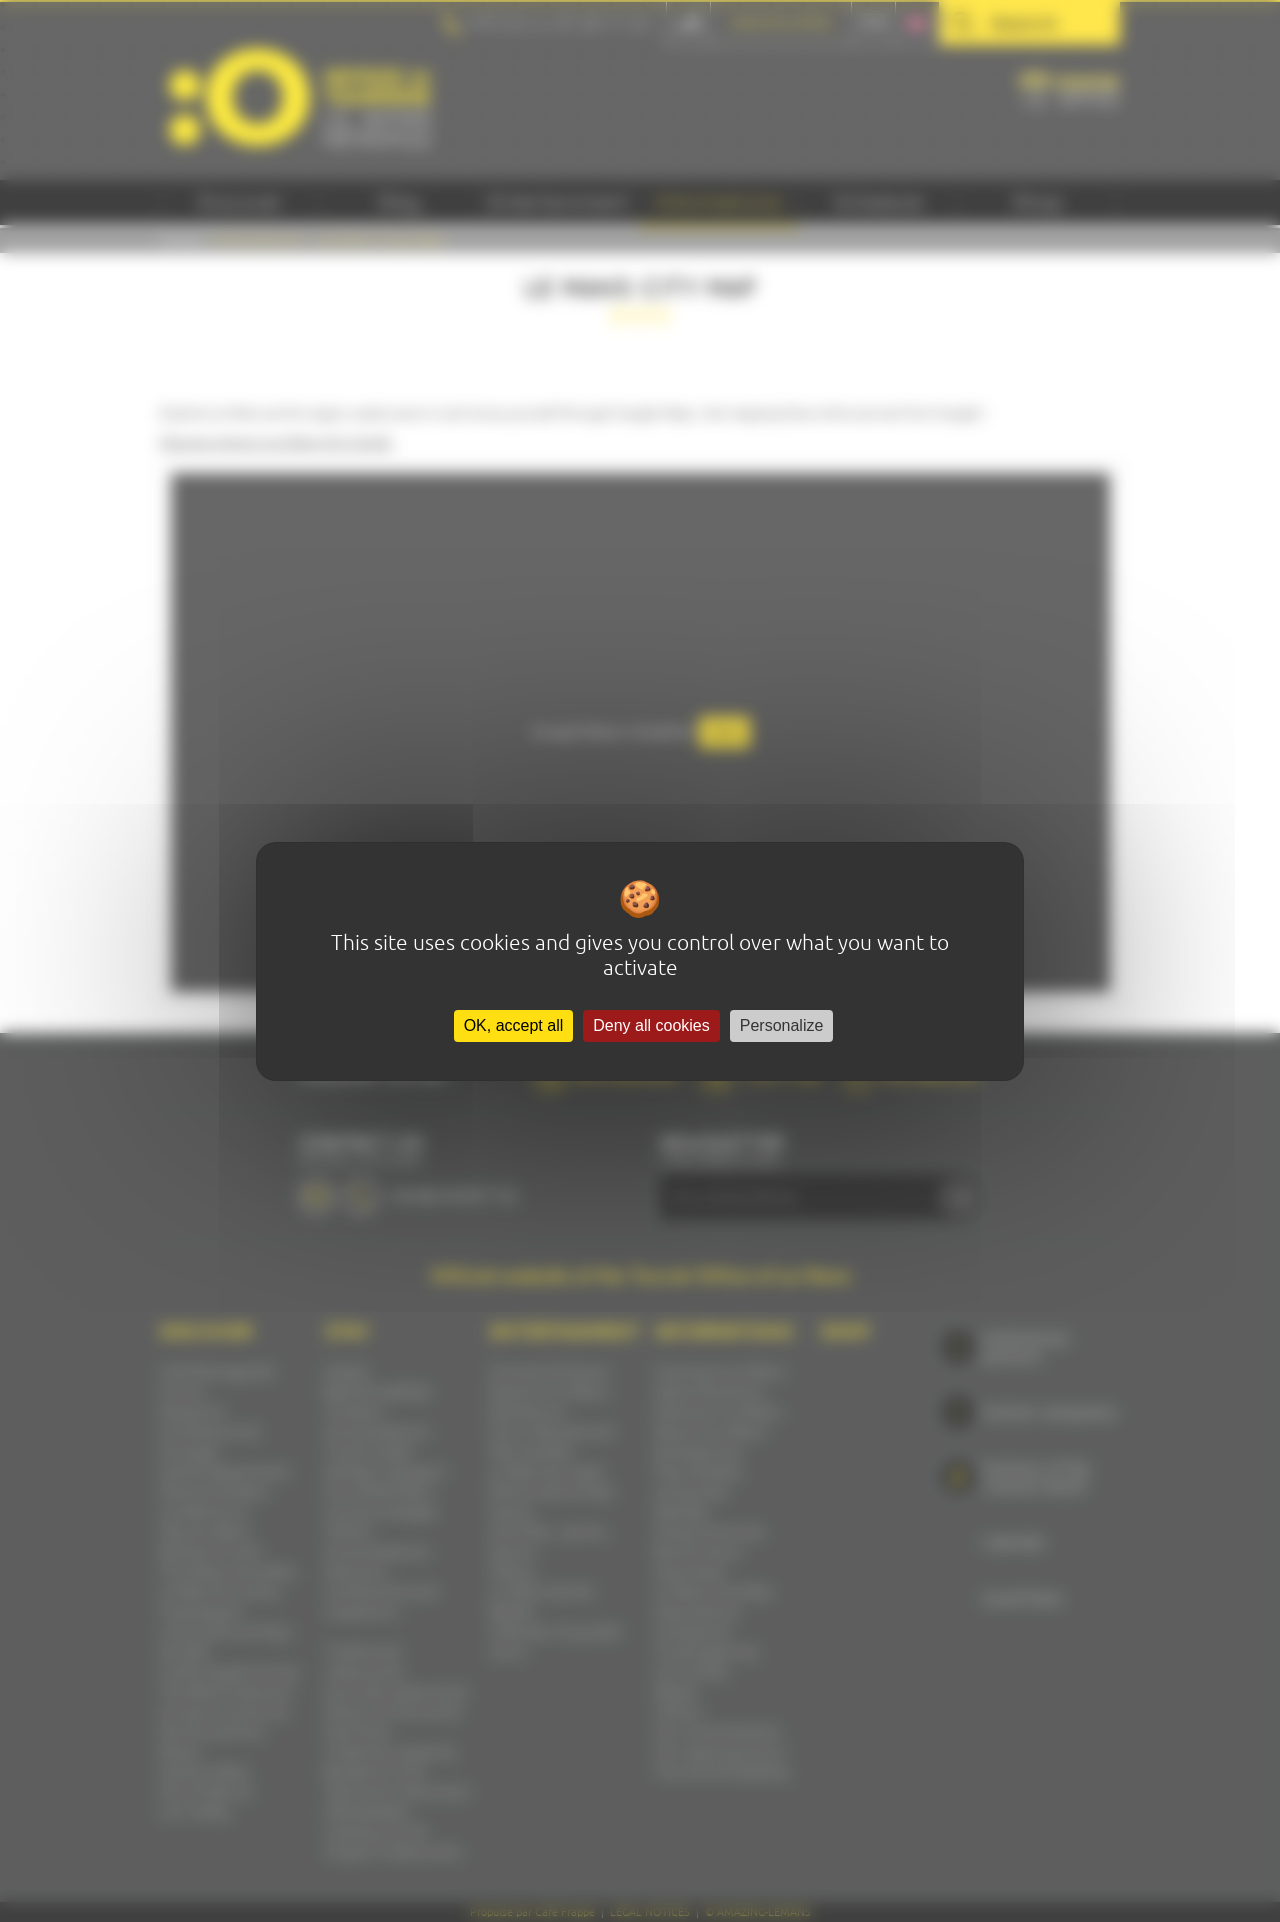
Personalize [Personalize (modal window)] (782, 1025)
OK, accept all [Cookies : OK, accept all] (514, 1025)
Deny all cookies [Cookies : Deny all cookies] (651, 1025)
